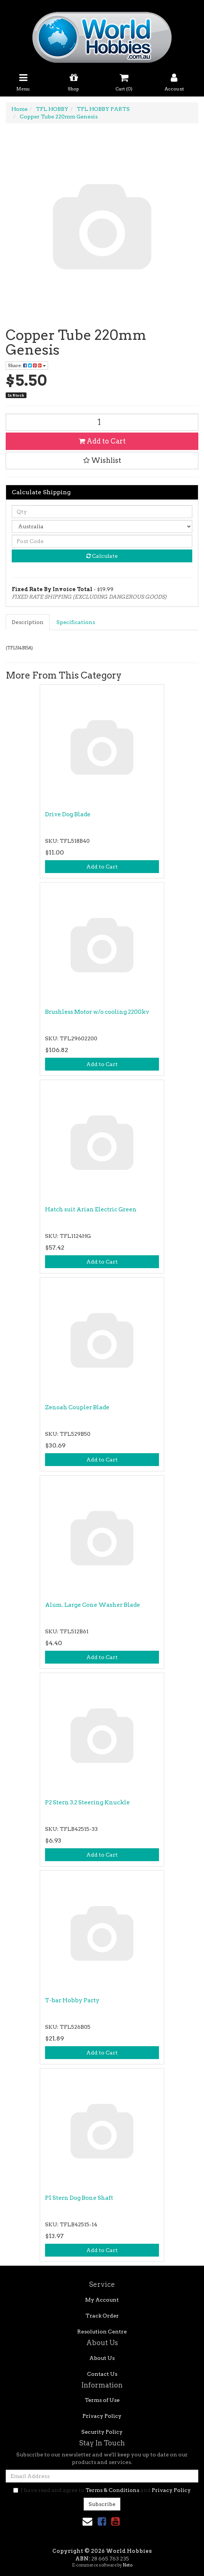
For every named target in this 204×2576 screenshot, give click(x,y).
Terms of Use (102, 2400)
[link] (102, 2521)
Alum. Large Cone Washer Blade (92, 1605)
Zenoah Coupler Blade (77, 1407)
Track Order (102, 2316)
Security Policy (102, 2432)
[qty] (102, 511)
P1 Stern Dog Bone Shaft (79, 2198)
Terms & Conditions (112, 2490)
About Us (102, 2358)
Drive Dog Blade (67, 814)
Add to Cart (102, 441)
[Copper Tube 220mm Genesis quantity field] (102, 422)
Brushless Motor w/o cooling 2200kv (97, 1012)
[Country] (102, 526)
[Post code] (102, 541)
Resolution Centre (102, 2332)
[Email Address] (102, 2476)
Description (28, 622)
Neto (127, 2565)
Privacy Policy (102, 2416)
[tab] (28, 622)
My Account (102, 2300)
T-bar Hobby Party (72, 2000)
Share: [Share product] (27, 365)
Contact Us (102, 2374)
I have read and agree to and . (102, 2490)
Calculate (102, 556)
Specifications (75, 622)
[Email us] (87, 2521)
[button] (102, 460)
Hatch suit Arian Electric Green (91, 1209)
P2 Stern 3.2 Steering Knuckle (87, 1802)
